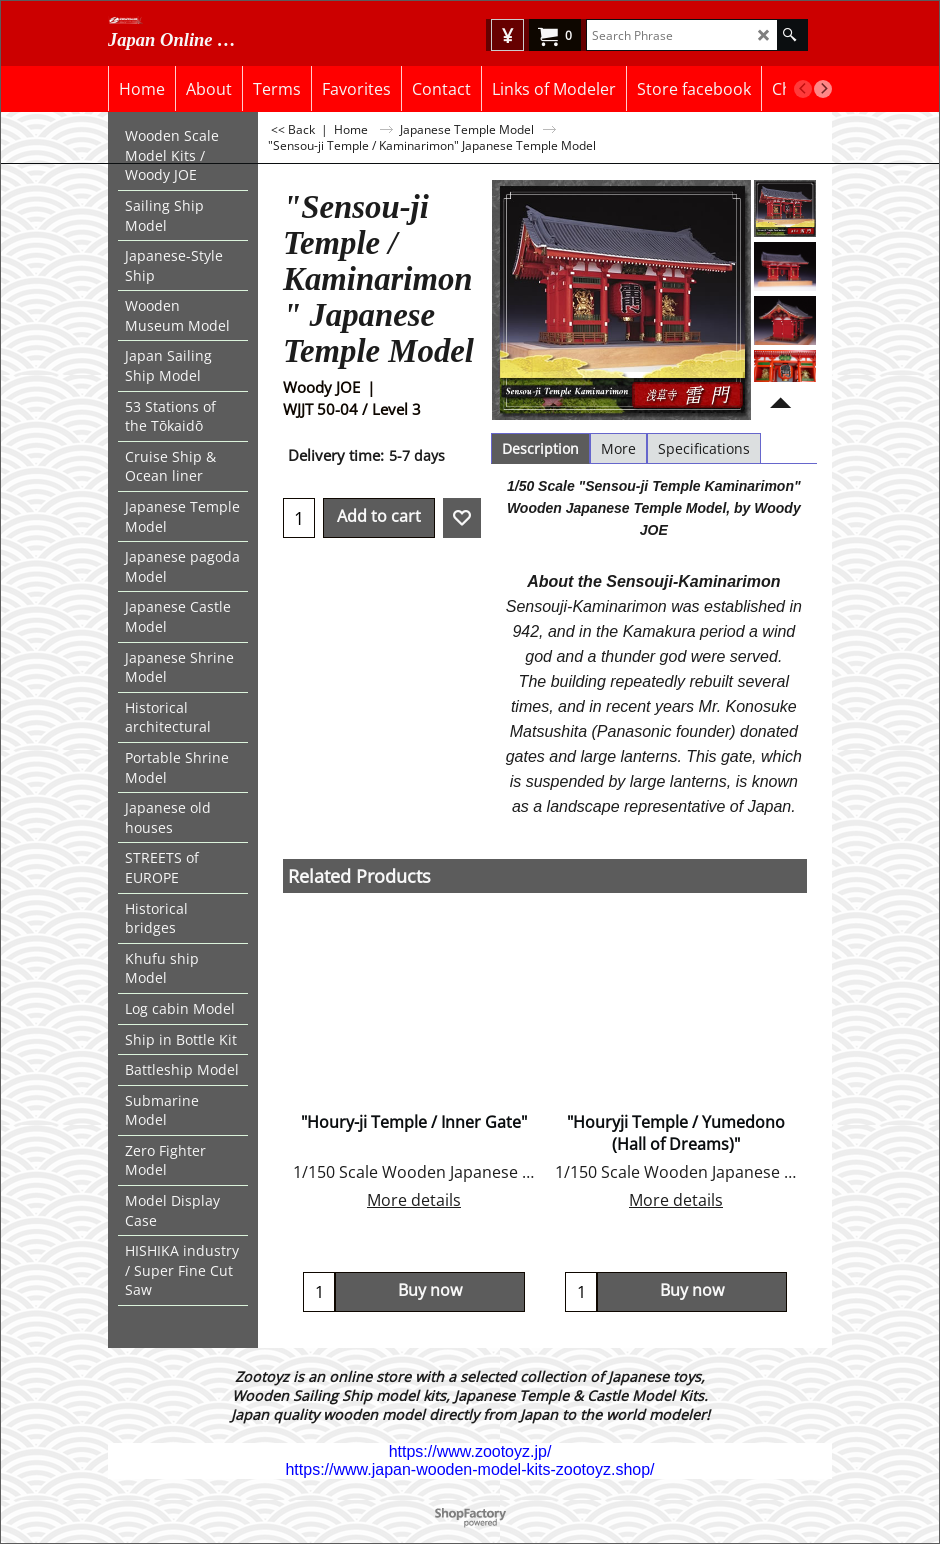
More (618, 448)
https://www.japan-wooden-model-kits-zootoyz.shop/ (469, 1469)
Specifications (704, 448)
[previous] (803, 89)
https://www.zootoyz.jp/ (470, 1451)
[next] (823, 89)
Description (540, 448)
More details (414, 1200)
